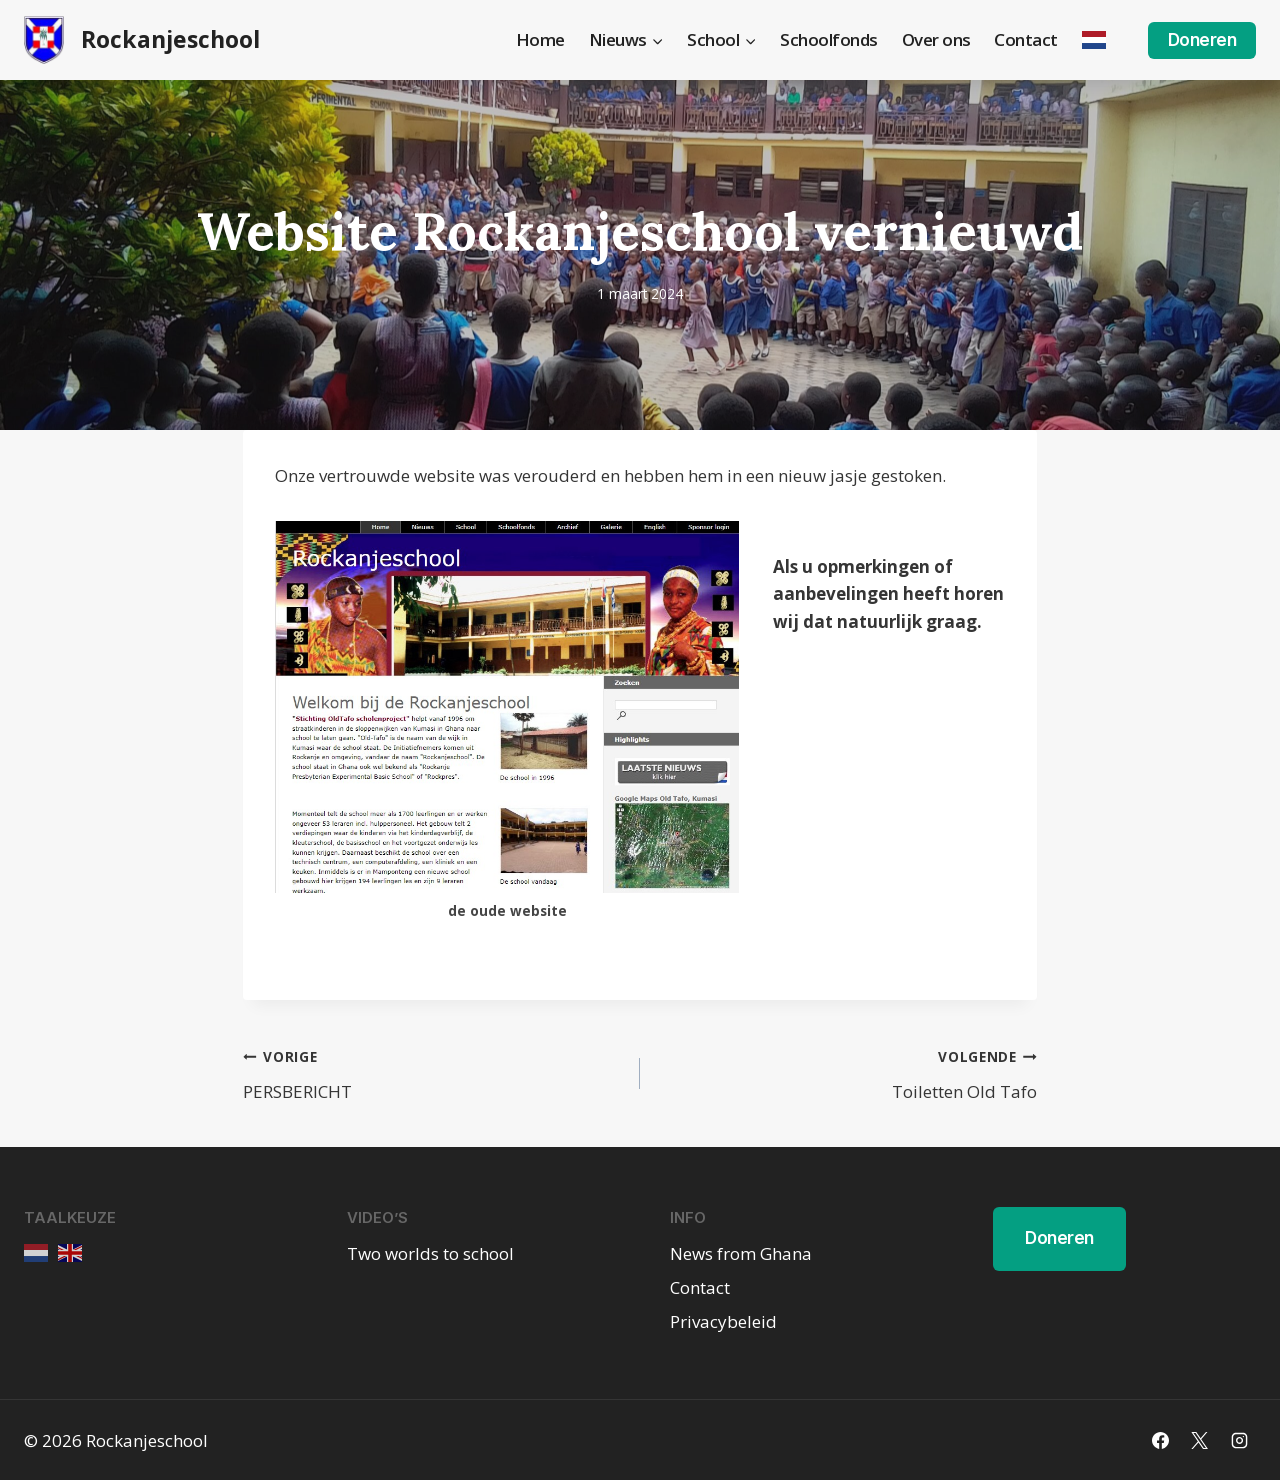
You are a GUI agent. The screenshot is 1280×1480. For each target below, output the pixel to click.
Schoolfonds (829, 39)
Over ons (936, 39)
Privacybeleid (723, 1321)
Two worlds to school (430, 1253)
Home (540, 39)
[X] (1200, 1440)
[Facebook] (1161, 1440)
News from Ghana (741, 1253)
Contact (1026, 39)
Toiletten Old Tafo (847, 1072)
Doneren (1202, 40)
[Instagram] (1239, 1440)
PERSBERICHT (433, 1072)
